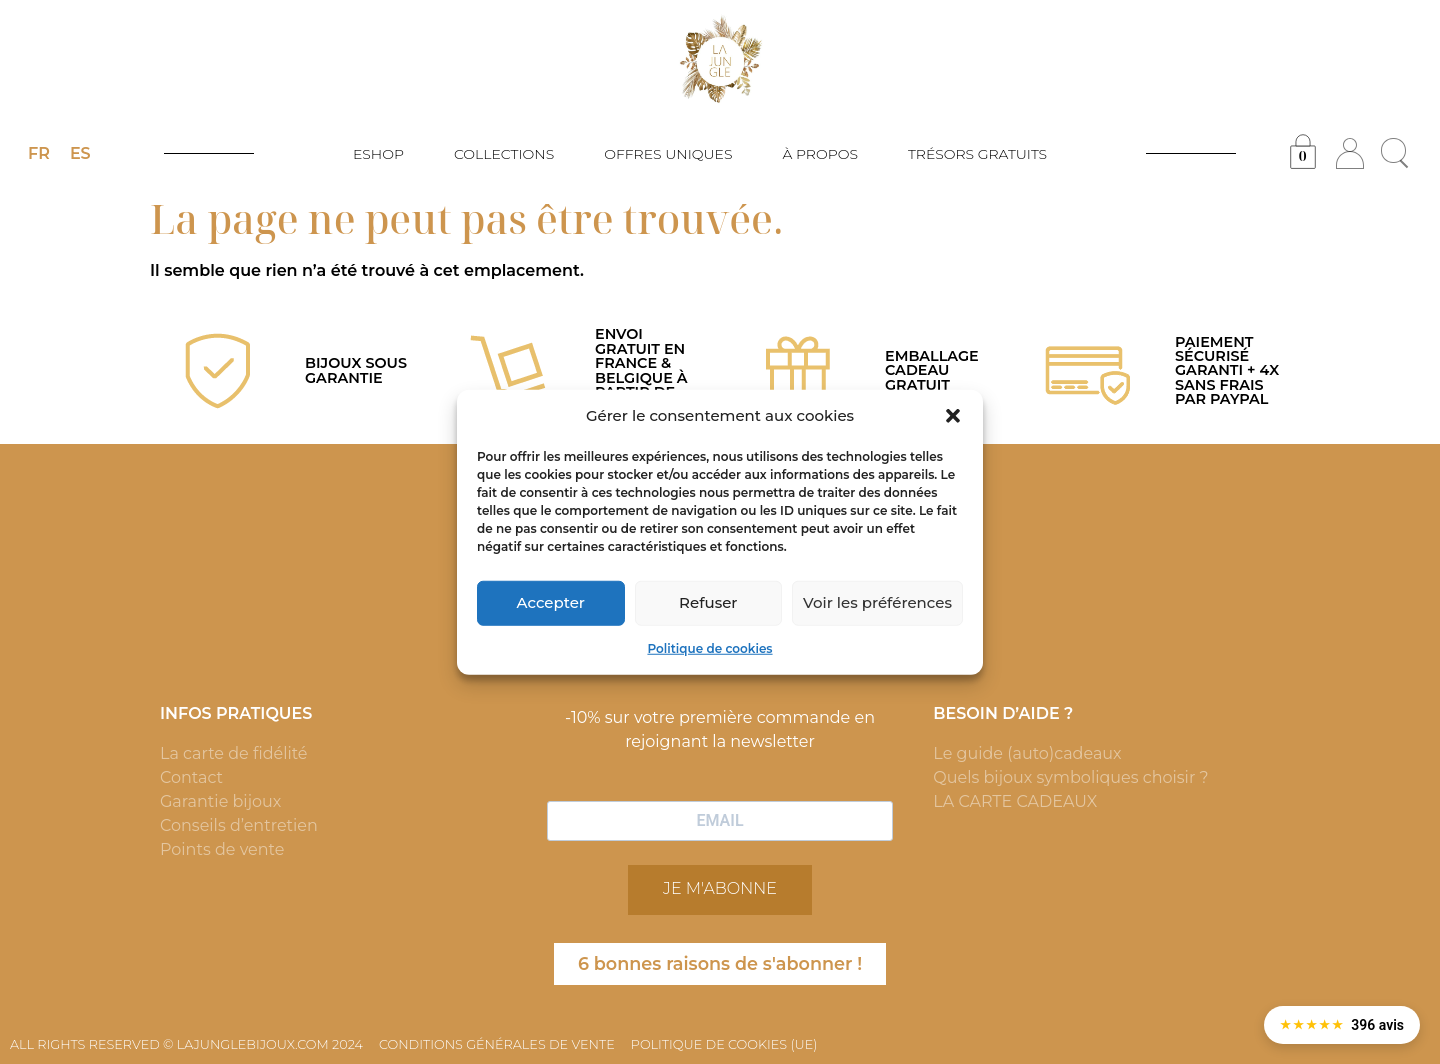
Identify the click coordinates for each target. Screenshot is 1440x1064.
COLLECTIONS (509, 154)
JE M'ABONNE (720, 888)
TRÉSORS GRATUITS (977, 154)
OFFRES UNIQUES (673, 154)
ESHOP (383, 154)
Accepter (551, 602)
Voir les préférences (877, 602)
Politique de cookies (709, 647)
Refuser (708, 602)
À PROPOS (825, 154)
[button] (953, 416)
